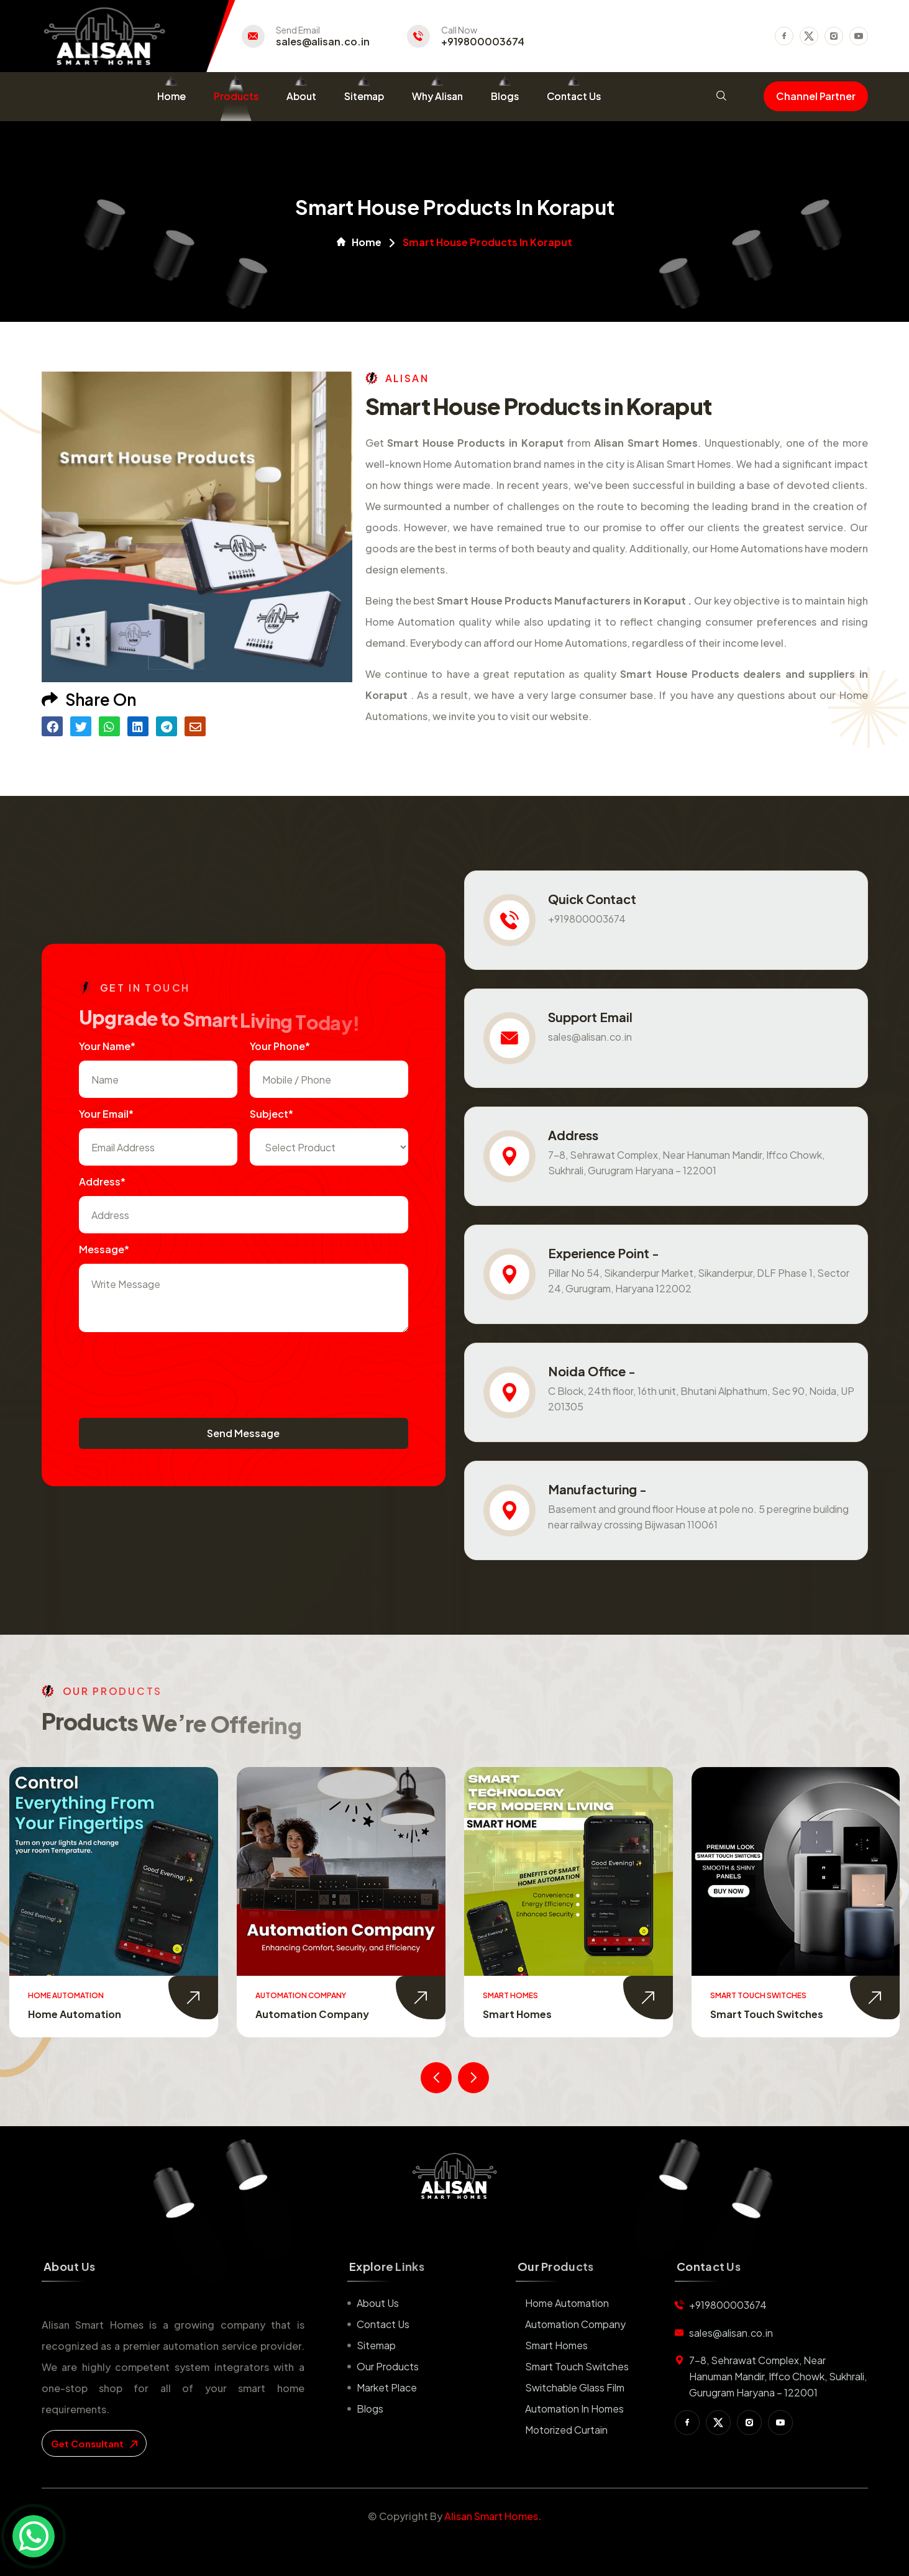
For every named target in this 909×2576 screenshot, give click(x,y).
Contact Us (574, 96)
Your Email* (106, 1113)
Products (236, 96)
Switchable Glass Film (574, 2387)
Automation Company (312, 2014)
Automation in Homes (574, 2408)
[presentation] (173, 1369)
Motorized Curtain (566, 2429)
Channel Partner (816, 96)
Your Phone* (280, 1046)
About (301, 96)
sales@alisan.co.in (323, 41)
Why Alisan (437, 96)
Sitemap (364, 96)
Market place (387, 2387)
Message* (104, 1249)
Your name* (107, 1046)
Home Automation (74, 2014)
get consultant (94, 2443)
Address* (102, 1181)
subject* (271, 1113)
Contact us (383, 2324)
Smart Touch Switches (766, 2014)
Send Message (243, 1433)
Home (171, 96)
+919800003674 (482, 41)
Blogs (505, 96)
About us (378, 2302)
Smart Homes (517, 2014)
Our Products (388, 2366)
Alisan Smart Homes (491, 2516)
